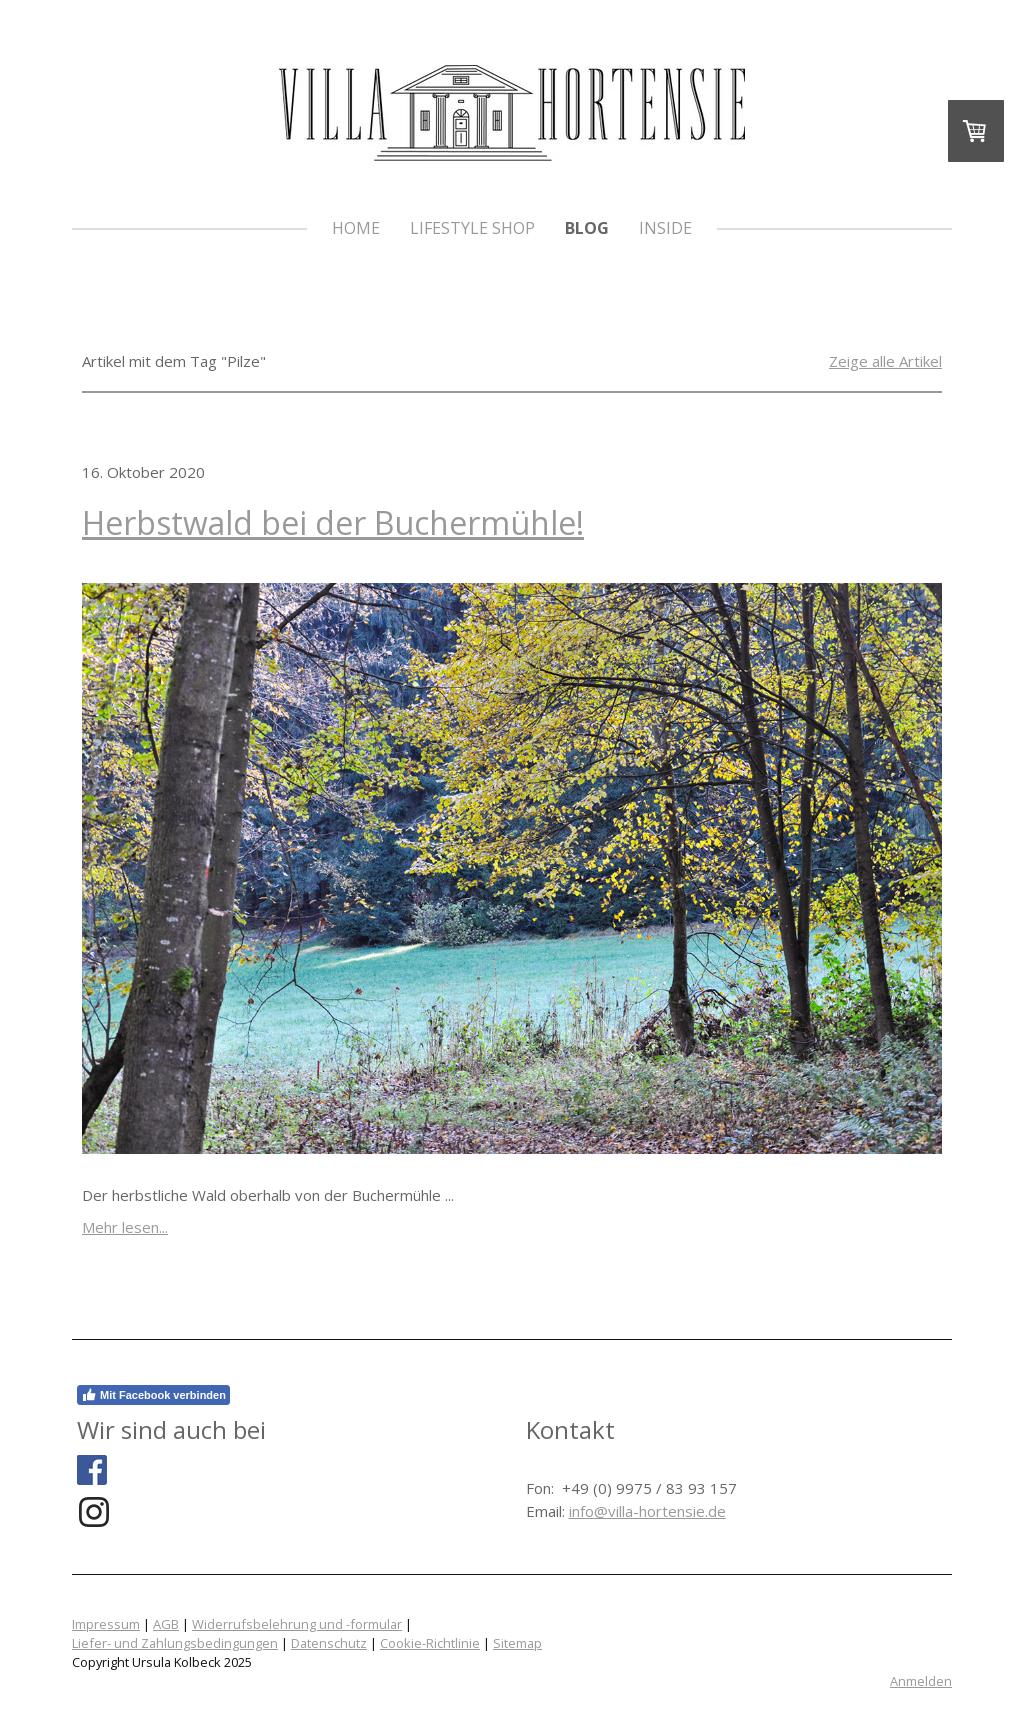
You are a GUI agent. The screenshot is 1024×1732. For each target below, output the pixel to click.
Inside (665, 228)
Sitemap (517, 1643)
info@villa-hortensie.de (647, 1511)
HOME (356, 228)
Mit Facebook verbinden (153, 1395)
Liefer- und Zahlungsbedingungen (175, 1643)
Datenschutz (329, 1643)
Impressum (106, 1624)
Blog (587, 228)
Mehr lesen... (125, 1227)
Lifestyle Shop (472, 228)
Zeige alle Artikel (885, 361)
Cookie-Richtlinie (430, 1643)
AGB (166, 1624)
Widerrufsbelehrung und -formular (297, 1624)
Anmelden (921, 1681)
